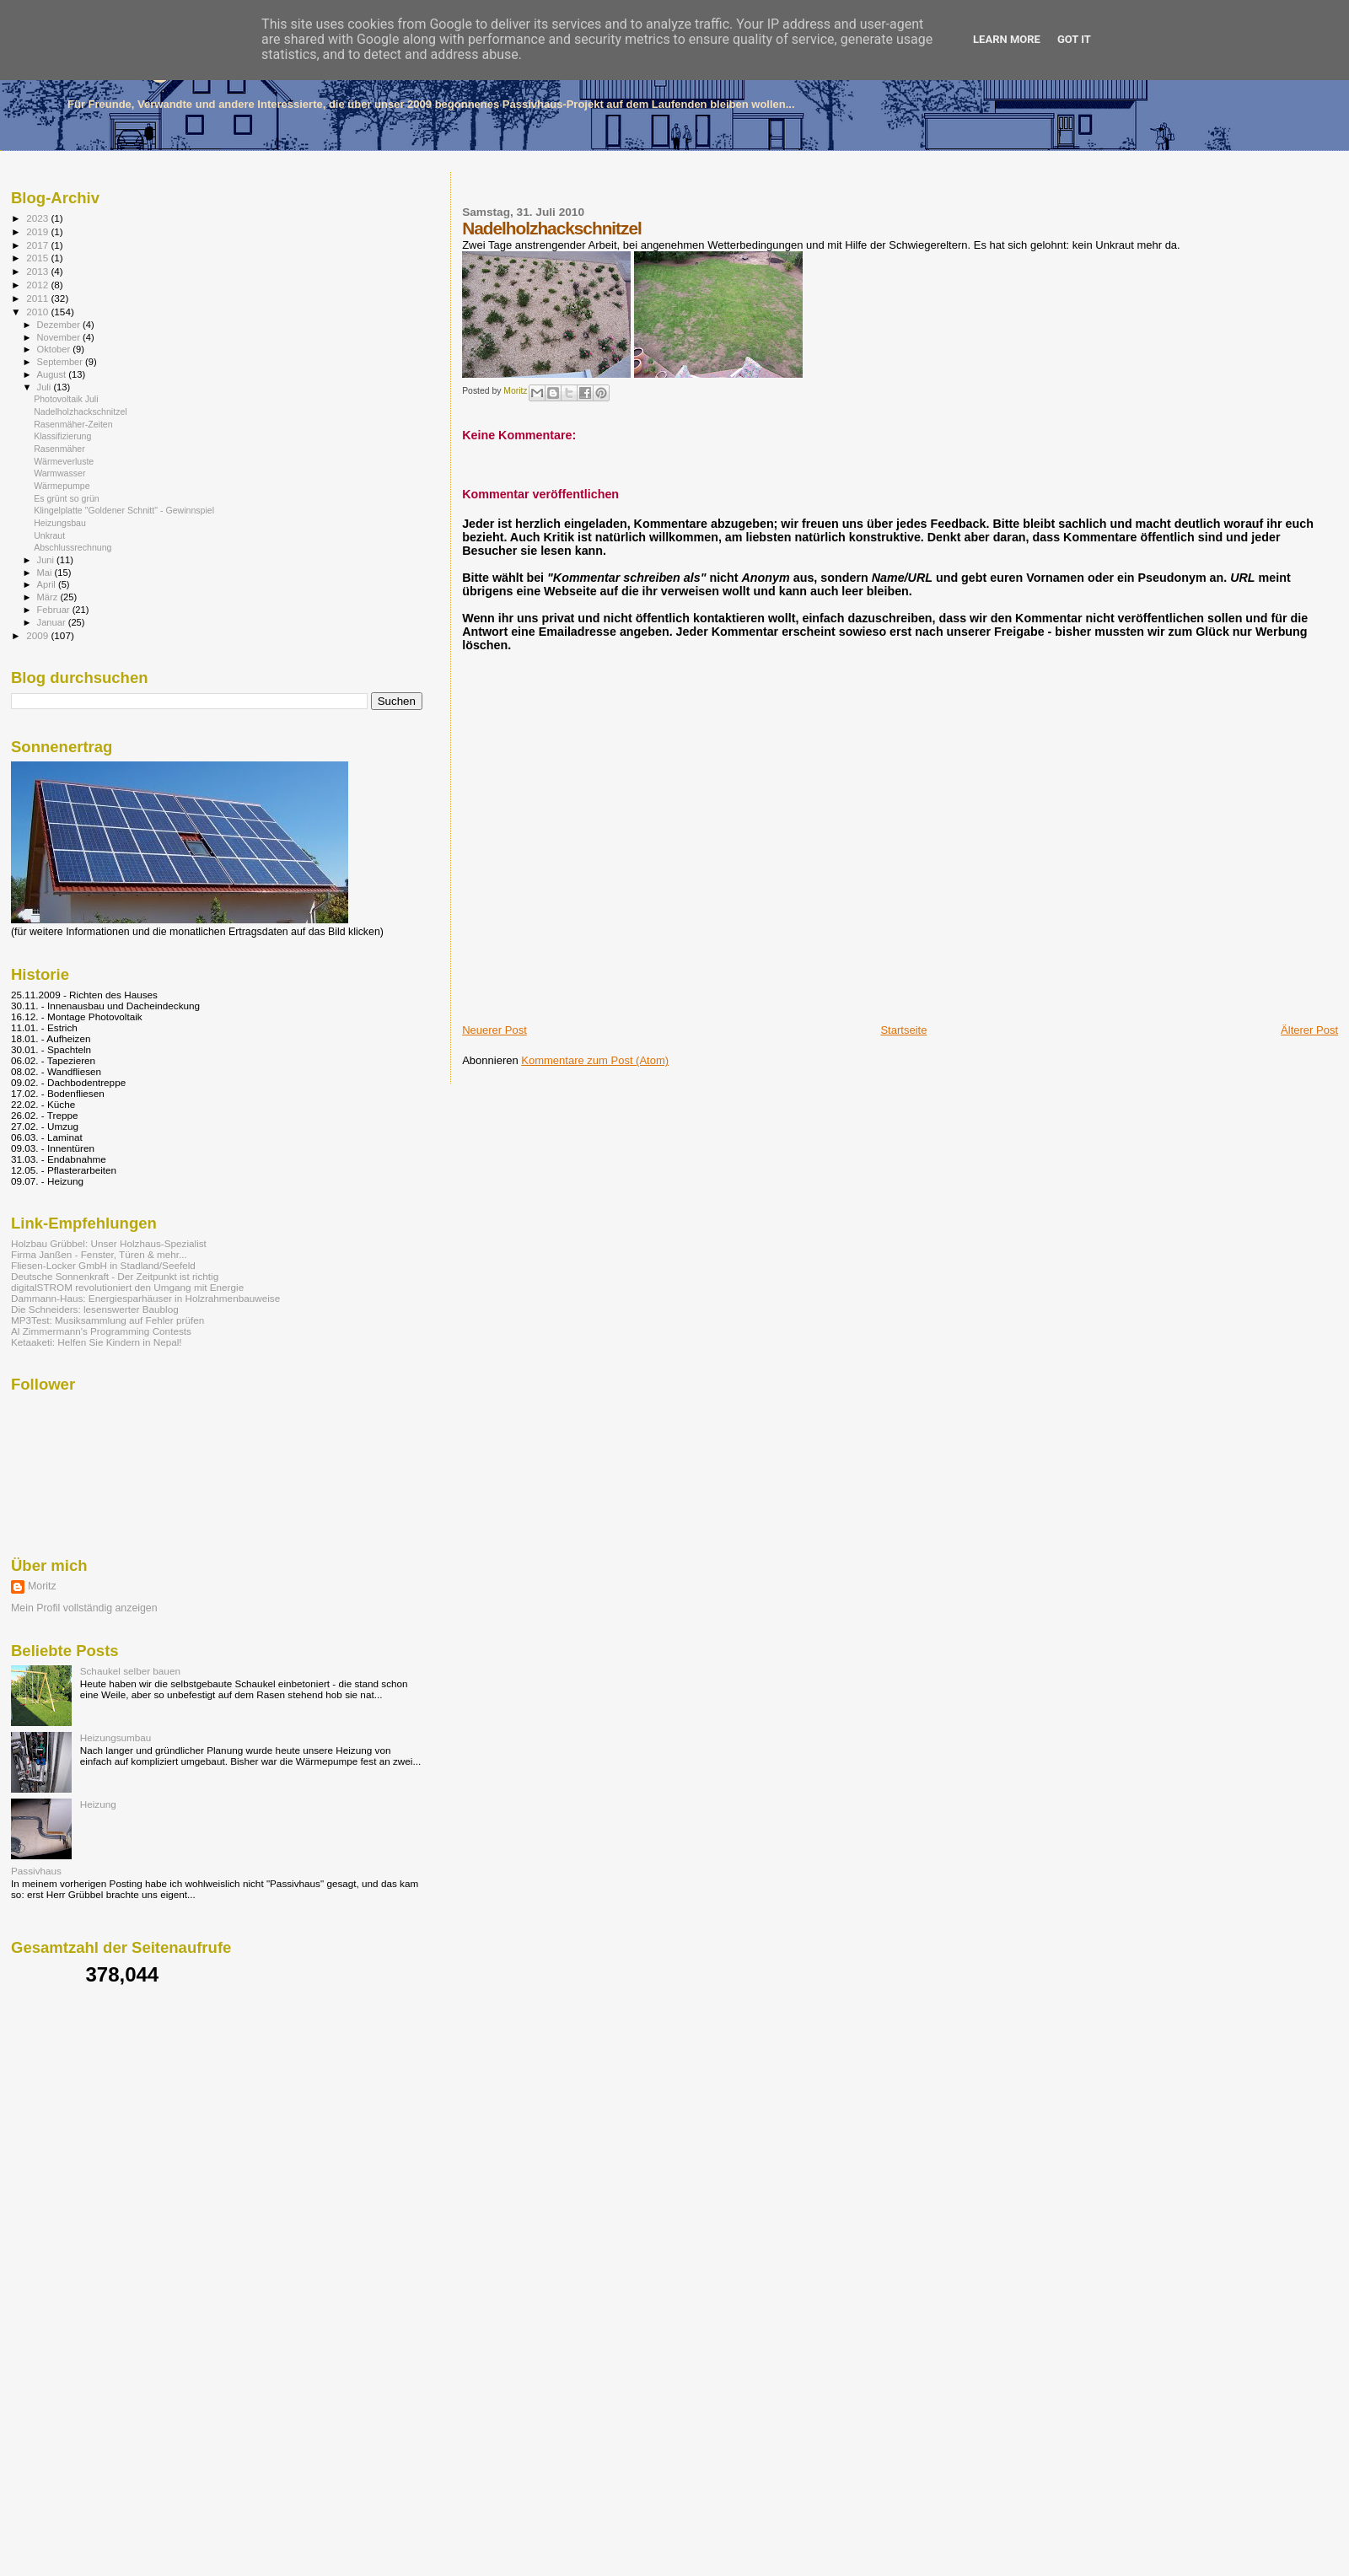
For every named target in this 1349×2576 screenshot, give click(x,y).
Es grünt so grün (66, 498)
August (53, 374)
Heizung (98, 1804)
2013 (38, 271)
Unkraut (49, 535)
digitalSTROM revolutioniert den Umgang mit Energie (127, 1287)
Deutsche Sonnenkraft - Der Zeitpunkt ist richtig (114, 1276)
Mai (46, 572)
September (61, 362)
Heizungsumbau (116, 1737)
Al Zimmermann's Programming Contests (101, 1331)
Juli (45, 387)
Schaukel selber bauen (130, 1670)
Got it (1074, 39)
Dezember (60, 325)
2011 (38, 298)
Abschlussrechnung (72, 547)
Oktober (55, 349)
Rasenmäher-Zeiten (73, 424)
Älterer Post (1309, 1030)
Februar (55, 610)
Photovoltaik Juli (66, 399)
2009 (38, 635)
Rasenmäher (59, 449)
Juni (47, 560)
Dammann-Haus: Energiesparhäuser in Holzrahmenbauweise (145, 1298)
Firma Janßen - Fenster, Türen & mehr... (99, 1254)
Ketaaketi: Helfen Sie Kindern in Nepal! (96, 1341)
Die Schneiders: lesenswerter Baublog (95, 1309)
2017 (38, 244)
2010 (38, 311)
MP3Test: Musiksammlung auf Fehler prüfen (107, 1320)
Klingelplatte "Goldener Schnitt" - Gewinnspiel (124, 510)
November (60, 337)
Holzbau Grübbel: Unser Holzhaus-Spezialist (109, 1243)
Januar (52, 622)
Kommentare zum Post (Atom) (595, 1060)
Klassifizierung (62, 436)
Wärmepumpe (61, 486)
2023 (38, 217)
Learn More (1006, 39)
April (47, 584)
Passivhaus (36, 1870)
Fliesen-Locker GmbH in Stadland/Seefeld (103, 1265)
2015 (38, 257)
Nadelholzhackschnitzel (80, 411)
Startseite (903, 1030)
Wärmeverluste (64, 461)
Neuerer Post (494, 1030)
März (49, 597)
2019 (38, 231)
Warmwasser (59, 473)
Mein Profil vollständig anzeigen (84, 1608)
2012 (38, 284)
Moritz (42, 1586)
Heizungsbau (60, 523)
